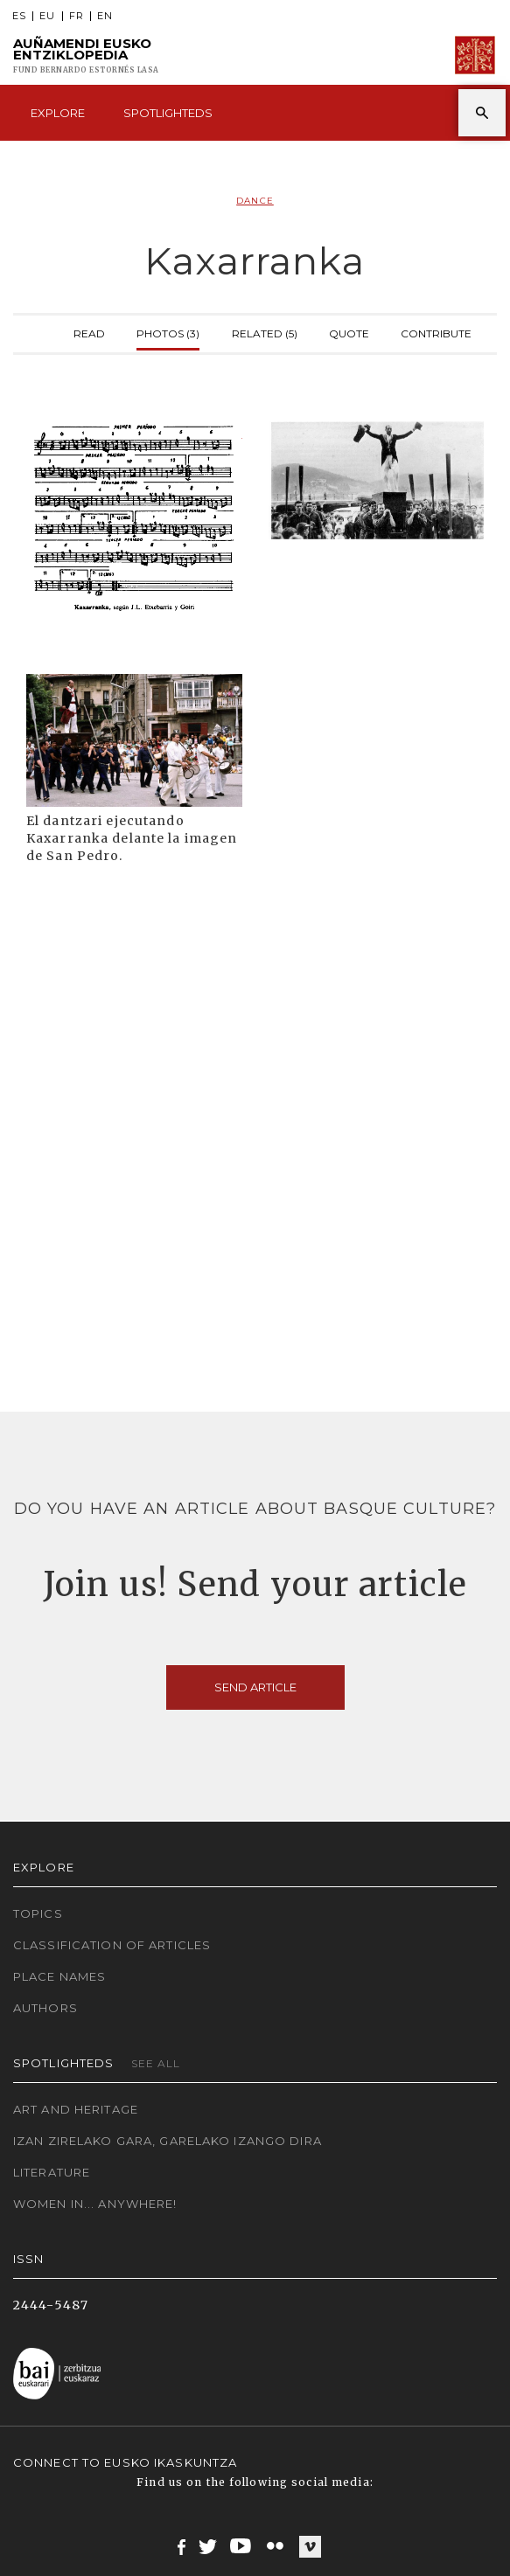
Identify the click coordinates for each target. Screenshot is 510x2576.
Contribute (436, 332)
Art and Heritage (75, 2109)
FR (76, 16)
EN (105, 16)
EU (47, 16)
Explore (58, 113)
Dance (255, 200)
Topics (38, 1913)
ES (19, 16)
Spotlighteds (168, 113)
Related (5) (264, 332)
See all (156, 2063)
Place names (59, 1976)
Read (89, 332)
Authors (45, 2008)
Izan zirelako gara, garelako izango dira (167, 2141)
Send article (255, 1687)
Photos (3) (167, 332)
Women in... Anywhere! (95, 2204)
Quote (349, 332)
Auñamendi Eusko (86, 55)
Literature (51, 2172)
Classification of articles (112, 1945)
